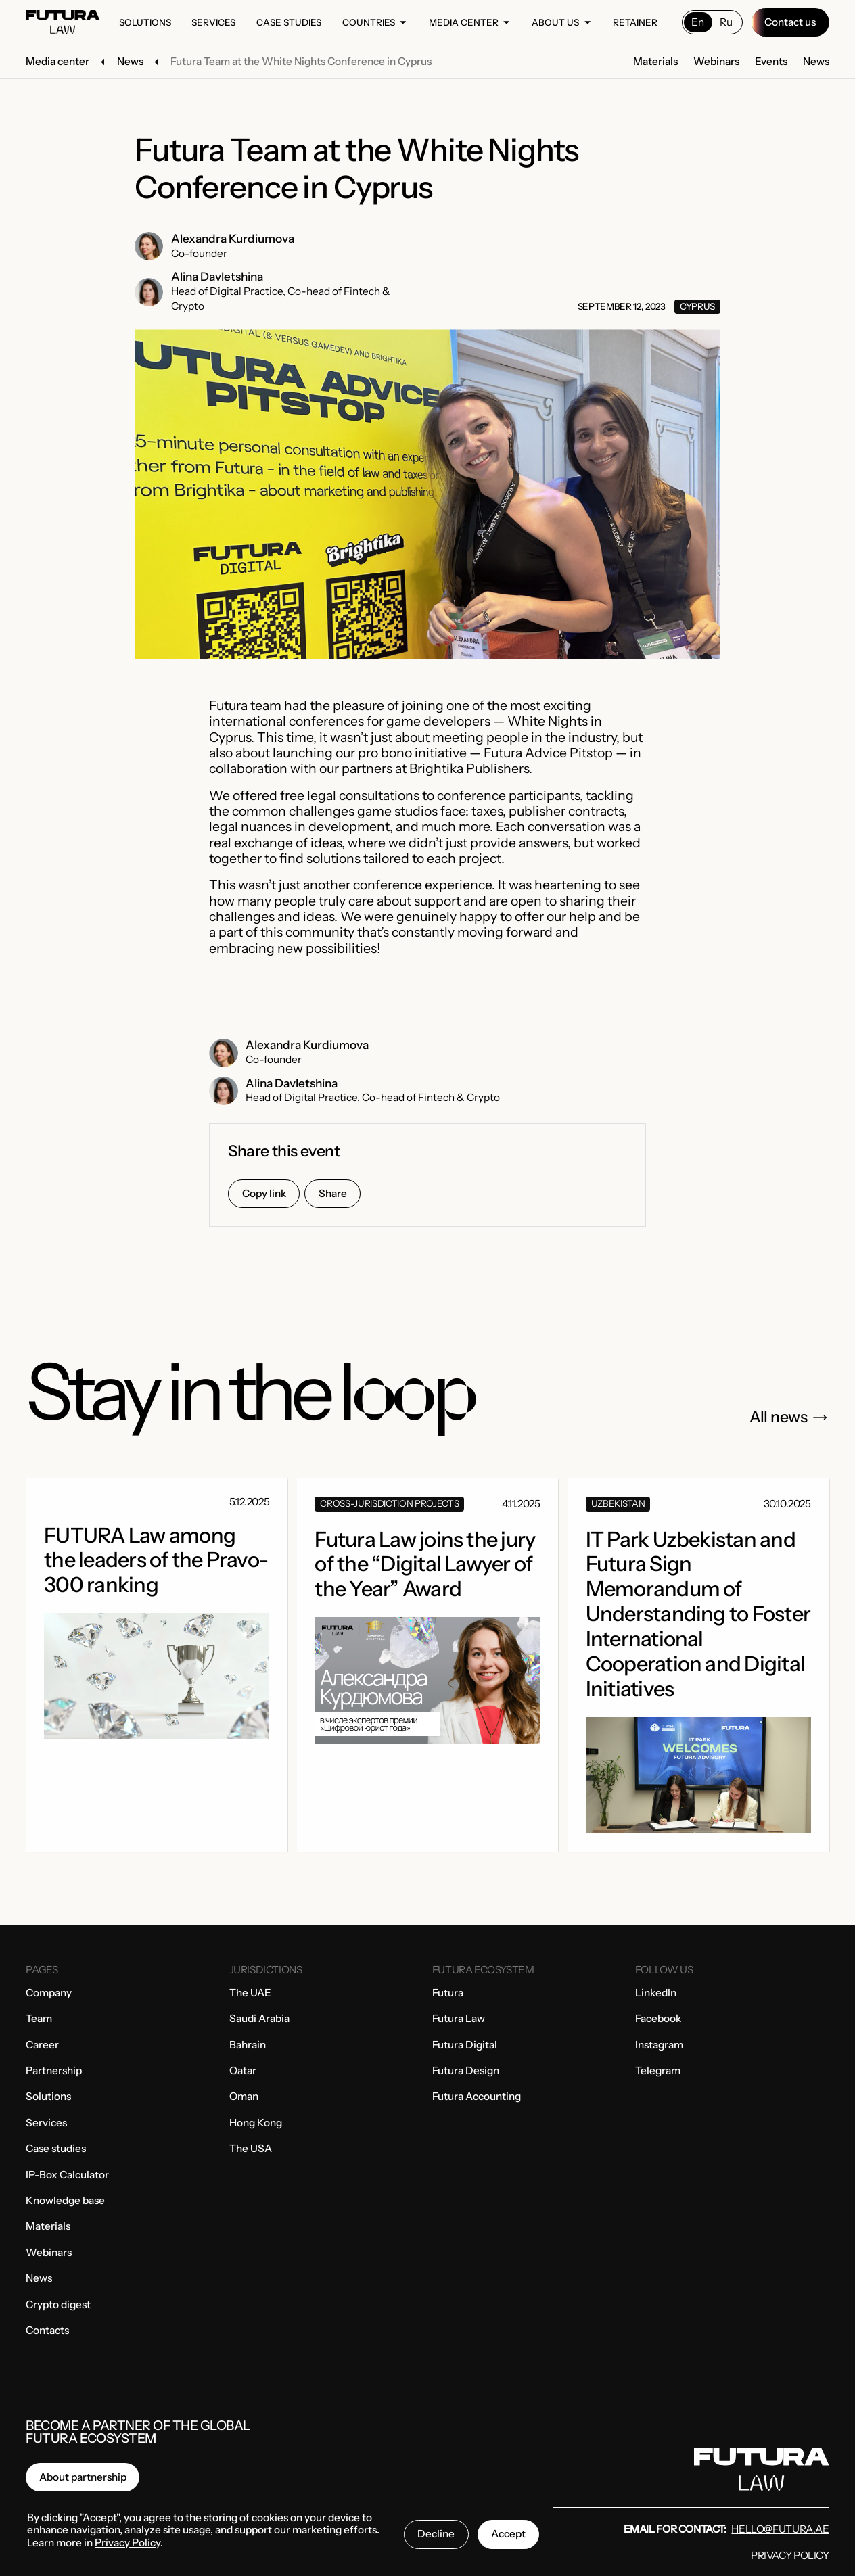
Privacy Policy (790, 2555)
